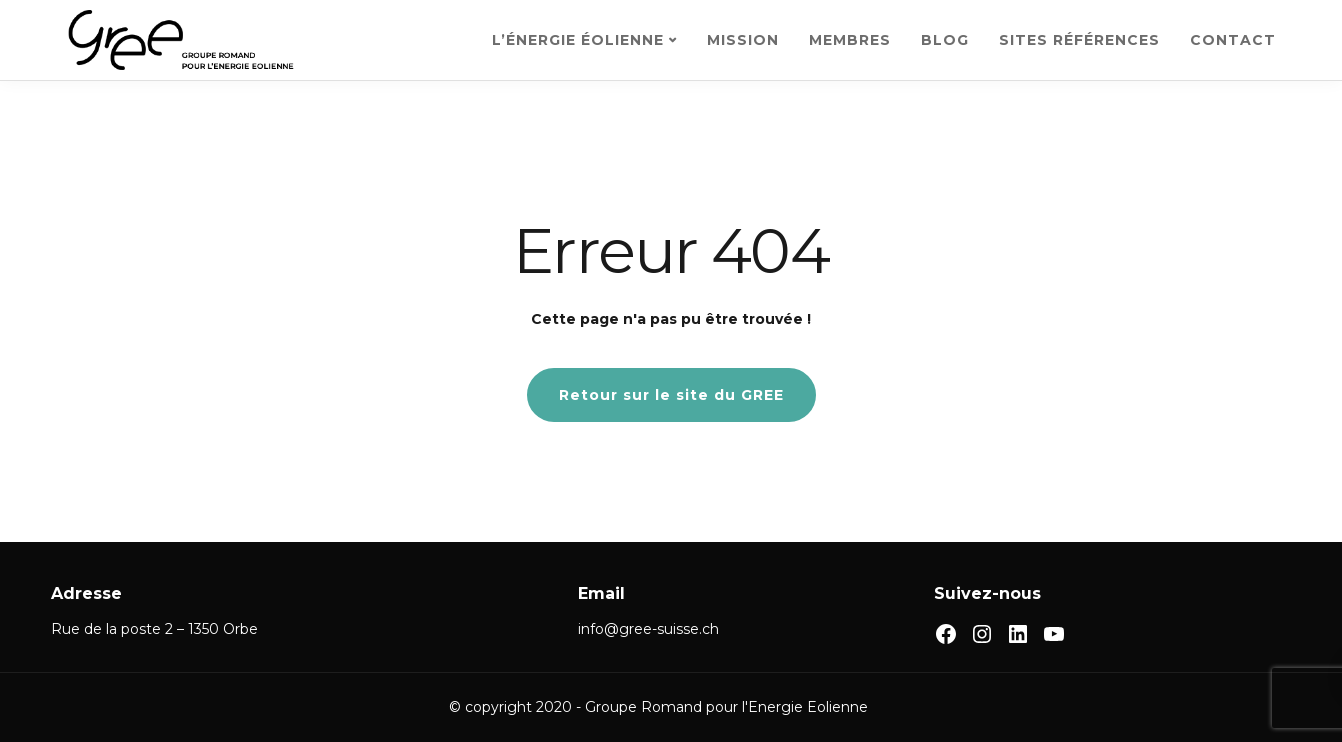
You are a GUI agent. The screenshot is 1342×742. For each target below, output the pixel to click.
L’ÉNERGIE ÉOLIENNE (578, 40)
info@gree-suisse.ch (648, 629)
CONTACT (1233, 40)
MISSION (743, 40)
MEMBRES (850, 40)
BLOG (945, 40)
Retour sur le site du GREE (671, 395)
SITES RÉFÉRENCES (1079, 40)
